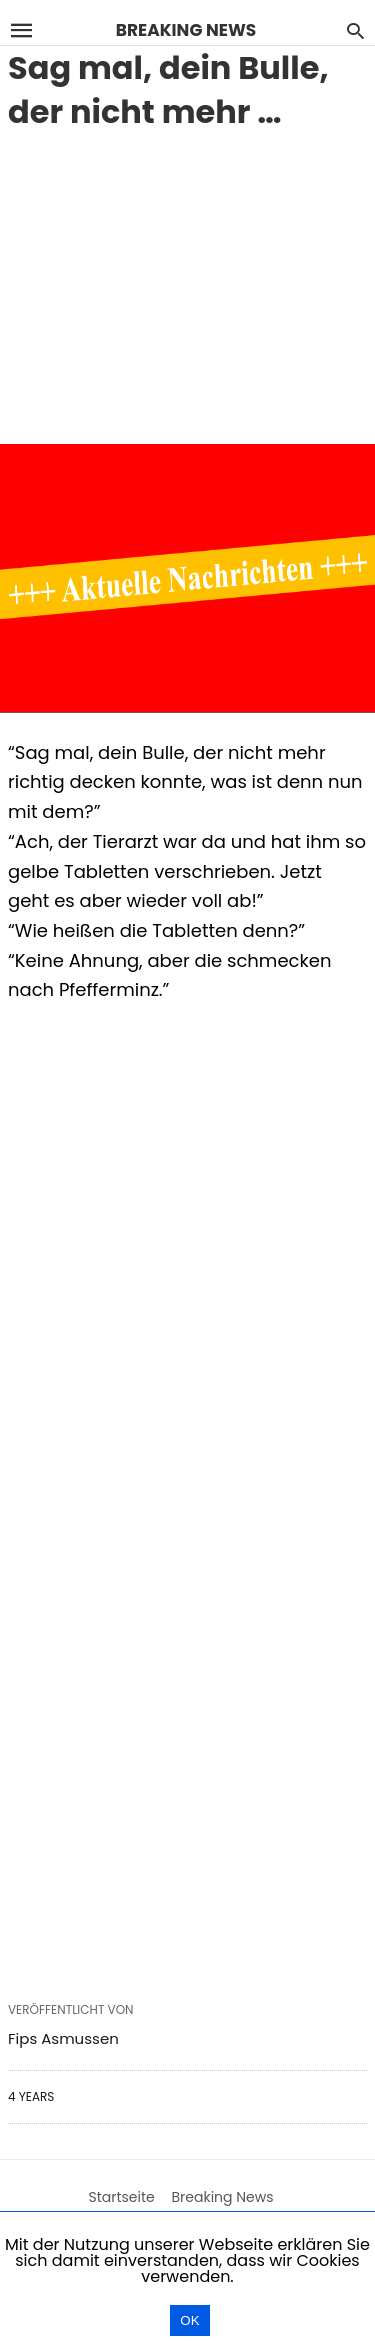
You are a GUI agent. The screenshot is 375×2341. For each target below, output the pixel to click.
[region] (187, 284)
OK (189, 2320)
